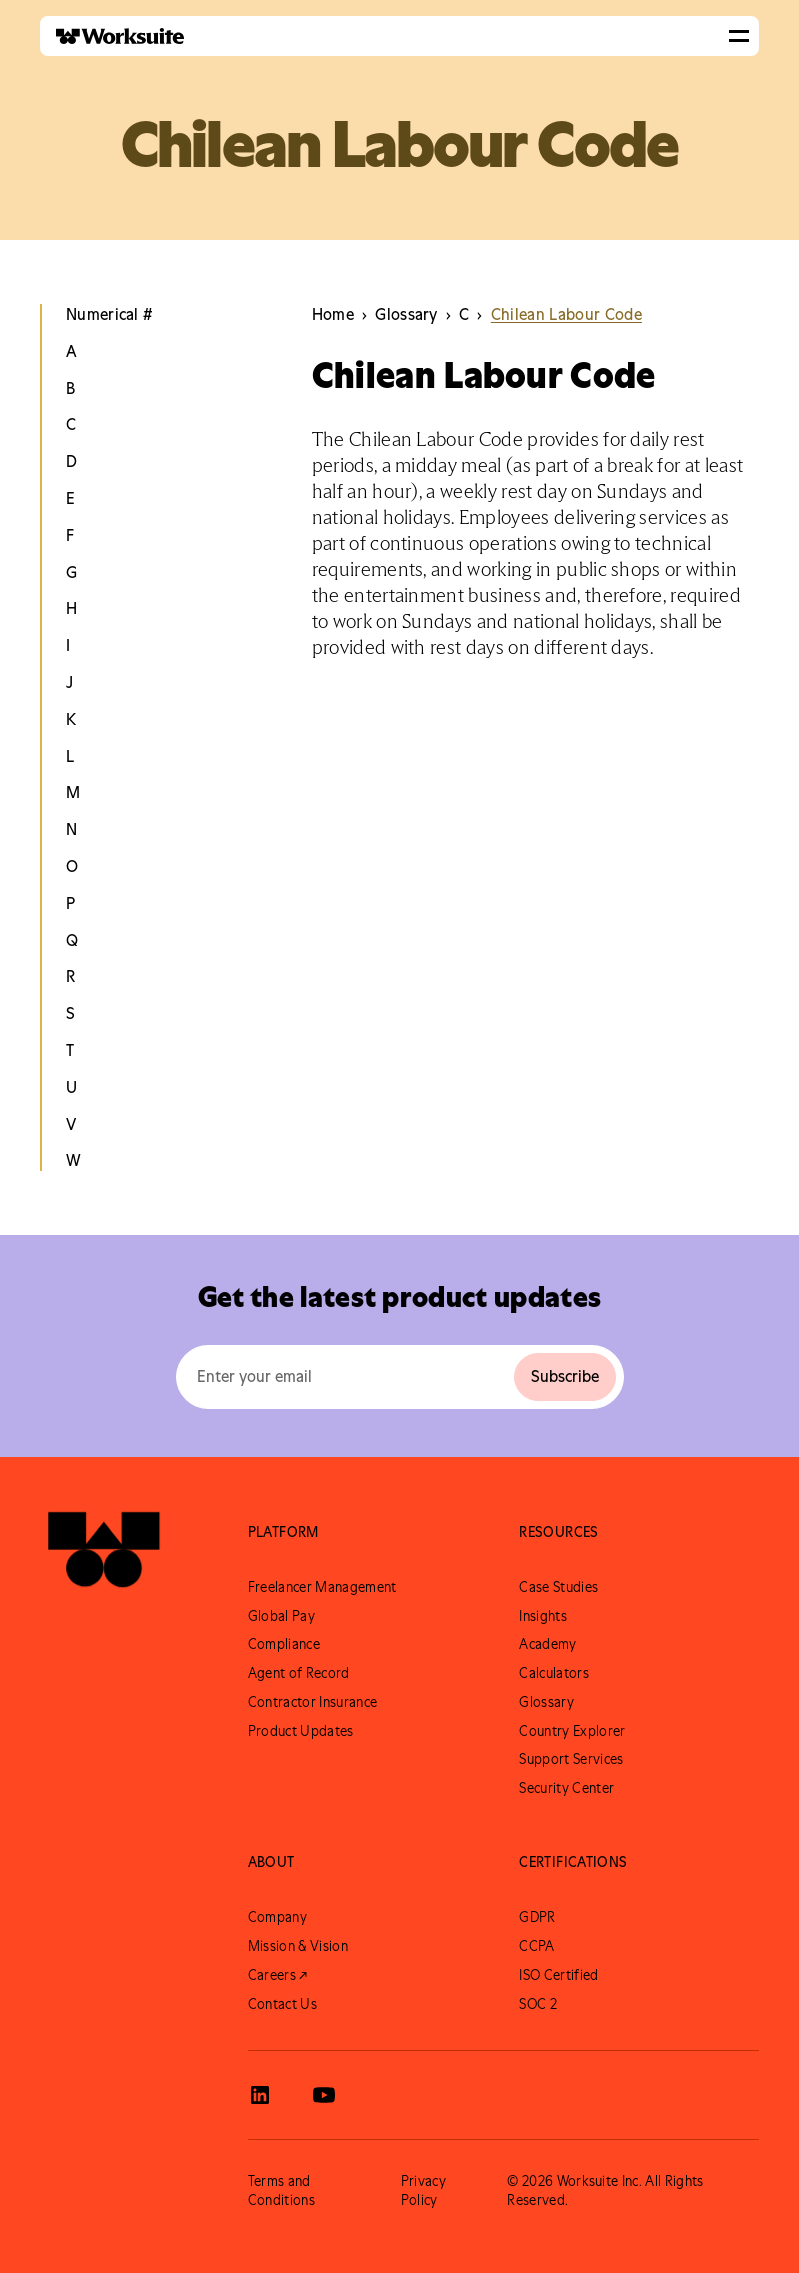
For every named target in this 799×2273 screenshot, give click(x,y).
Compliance (284, 1644)
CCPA (536, 1946)
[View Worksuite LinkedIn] (260, 2095)
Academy (547, 1644)
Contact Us (282, 2004)
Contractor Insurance (312, 1702)
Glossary (546, 1702)
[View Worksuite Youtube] (324, 2095)
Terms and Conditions (281, 2190)
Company (277, 1917)
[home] (112, 36)
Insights (543, 1616)
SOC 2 (538, 2004)
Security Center (566, 1788)
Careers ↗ (278, 1975)
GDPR (537, 1917)
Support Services (571, 1759)
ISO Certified (558, 1975)
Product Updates (301, 1731)
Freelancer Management (322, 1587)
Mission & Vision (298, 1946)
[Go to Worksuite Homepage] (104, 1558)
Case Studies (558, 1587)
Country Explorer (572, 1731)
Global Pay (281, 1616)
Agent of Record (299, 1673)
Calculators (554, 1673)
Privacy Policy (423, 2190)
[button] (739, 36)
